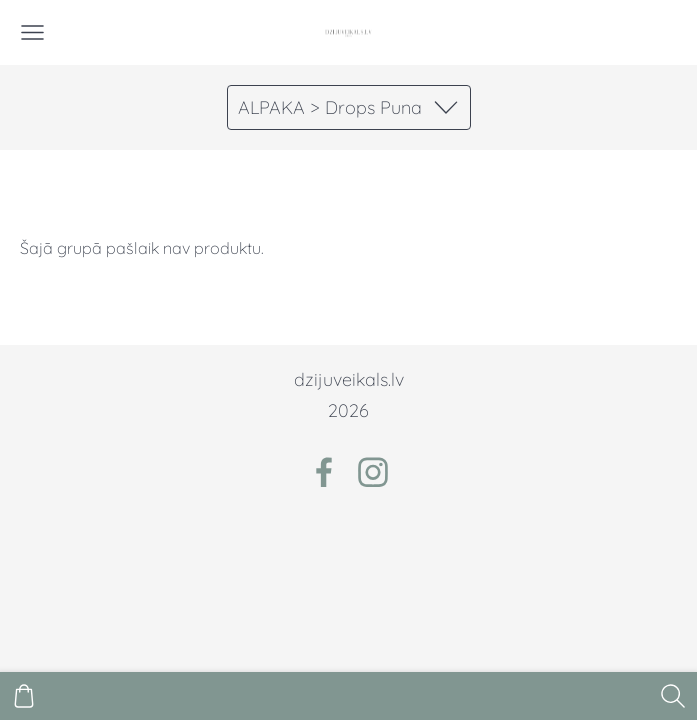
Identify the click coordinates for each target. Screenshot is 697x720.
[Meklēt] (673, 696)
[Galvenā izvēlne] (32, 32)
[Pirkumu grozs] (24, 696)
